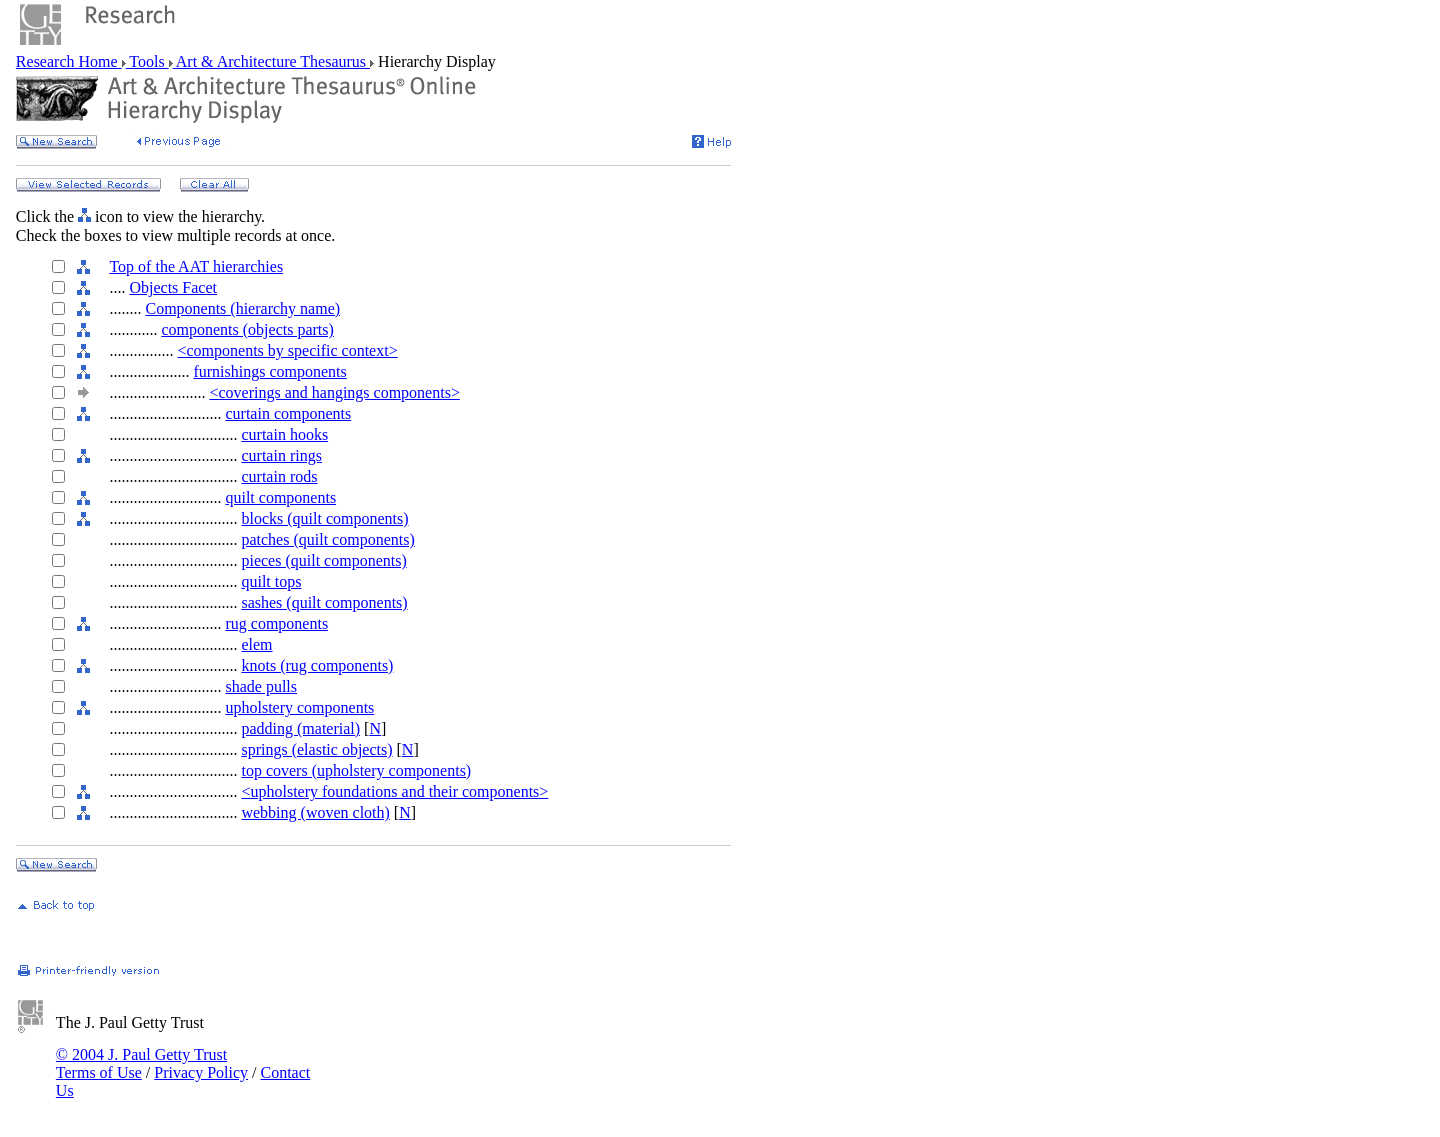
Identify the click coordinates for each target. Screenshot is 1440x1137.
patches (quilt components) (327, 539)
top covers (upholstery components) (356, 770)
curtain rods (279, 476)
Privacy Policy (201, 1072)
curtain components (288, 413)
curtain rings (281, 455)
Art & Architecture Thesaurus (271, 61)
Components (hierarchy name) (242, 308)
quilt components (280, 497)
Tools (147, 61)
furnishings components (269, 371)
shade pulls (261, 686)
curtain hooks (284, 434)
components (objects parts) (247, 329)
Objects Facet (173, 287)
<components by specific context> (287, 350)
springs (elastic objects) (316, 749)
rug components (276, 623)
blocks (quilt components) (324, 518)
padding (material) (300, 728)
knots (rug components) (317, 665)
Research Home (69, 61)
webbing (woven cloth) (315, 812)
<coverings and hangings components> (334, 392)
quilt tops (271, 581)
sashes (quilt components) (324, 602)
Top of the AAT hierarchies (196, 266)
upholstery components (299, 707)
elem (256, 644)
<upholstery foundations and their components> (394, 791)
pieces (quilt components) (323, 560)
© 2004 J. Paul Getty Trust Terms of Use (141, 1063)
